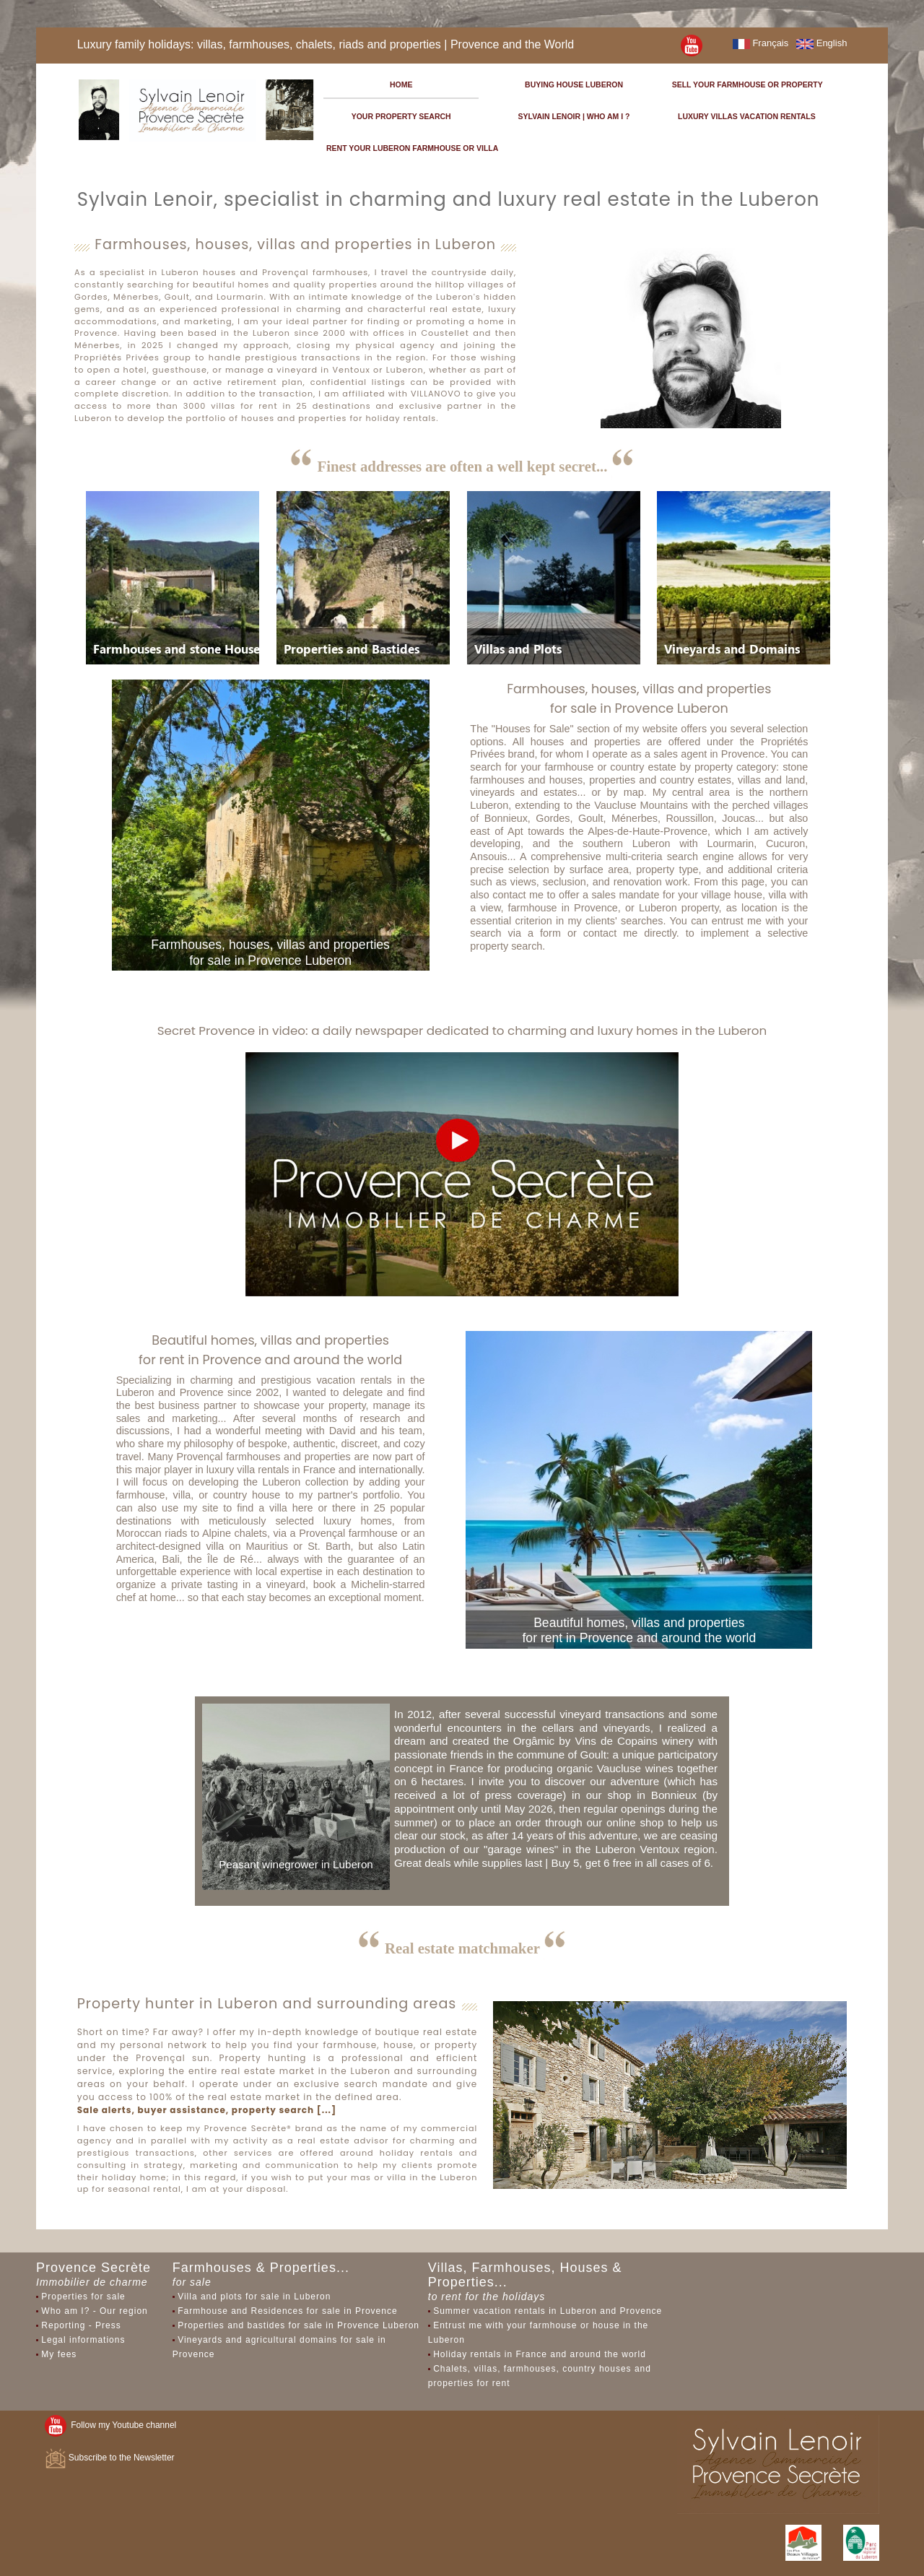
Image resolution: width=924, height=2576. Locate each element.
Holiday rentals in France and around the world (539, 2354)
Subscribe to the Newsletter (110, 2458)
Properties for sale (83, 2296)
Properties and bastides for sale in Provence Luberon (298, 2325)
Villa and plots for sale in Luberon (254, 2296)
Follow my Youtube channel (111, 2425)
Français (760, 43)
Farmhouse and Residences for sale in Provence (287, 2311)
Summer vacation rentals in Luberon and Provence (547, 2311)
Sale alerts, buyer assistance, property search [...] (206, 2110)
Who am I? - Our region (94, 2311)
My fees (59, 2354)
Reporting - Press (81, 2325)
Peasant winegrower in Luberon (296, 1864)
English (821, 43)
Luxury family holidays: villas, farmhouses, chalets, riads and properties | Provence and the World (326, 44)
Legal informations (83, 2340)
